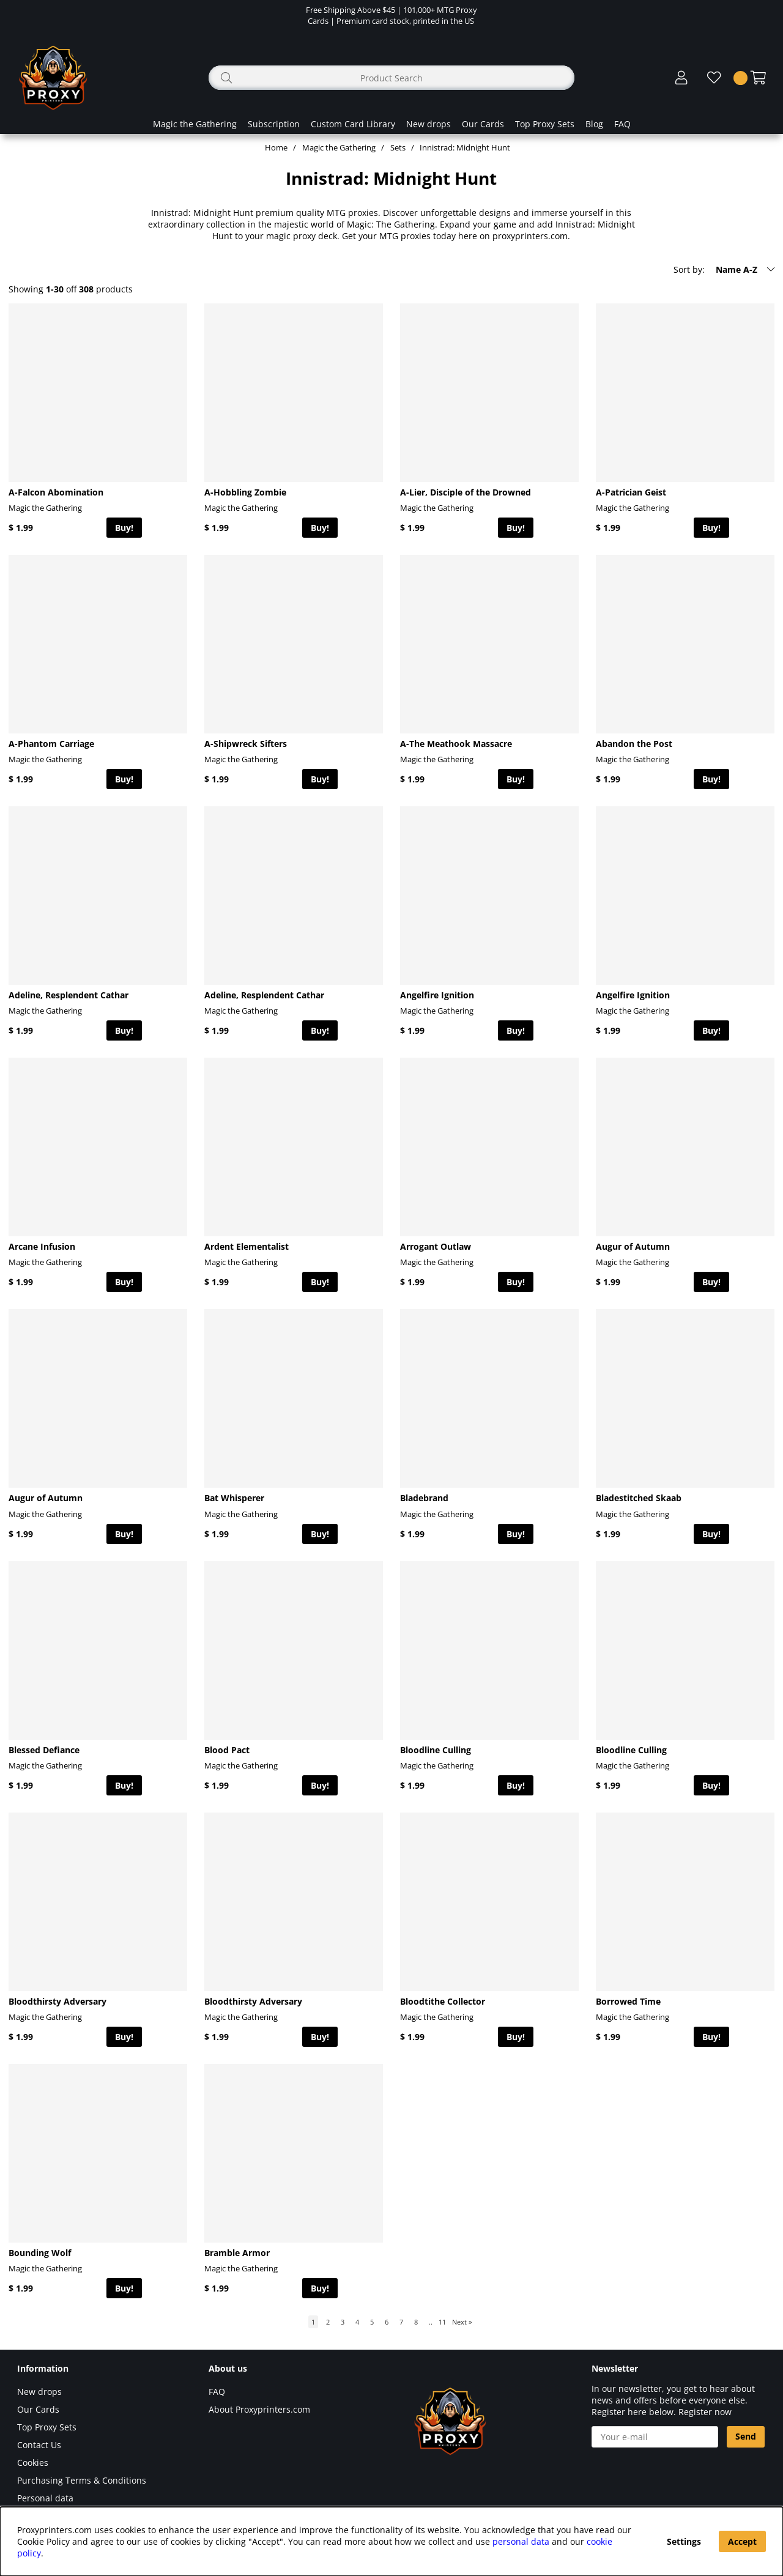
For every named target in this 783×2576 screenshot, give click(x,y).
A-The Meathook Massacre (456, 743)
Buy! (124, 527)
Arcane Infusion (42, 1246)
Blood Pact (227, 1750)
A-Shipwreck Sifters (245, 743)
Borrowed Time (628, 2001)
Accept (742, 2541)
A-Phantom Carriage (51, 743)
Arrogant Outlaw (435, 1246)
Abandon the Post (634, 743)
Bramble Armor (237, 2253)
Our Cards (483, 124)
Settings (684, 2541)
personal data (520, 2541)
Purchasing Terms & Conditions (81, 2480)
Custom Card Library (353, 124)
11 (442, 2321)
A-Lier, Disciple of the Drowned (465, 492)
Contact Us (39, 2445)
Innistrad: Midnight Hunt (465, 147)
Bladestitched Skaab (638, 1498)
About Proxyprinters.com (259, 2409)
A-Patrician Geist (631, 492)
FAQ (622, 124)
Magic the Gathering (195, 124)
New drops (428, 124)
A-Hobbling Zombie (245, 492)
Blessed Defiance (44, 1750)
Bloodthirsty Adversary (57, 2001)
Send (745, 2436)
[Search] (391, 77)
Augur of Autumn (633, 1246)
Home (276, 147)
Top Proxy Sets (544, 124)
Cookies (32, 2462)
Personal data (45, 2498)
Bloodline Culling (435, 1750)
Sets (398, 147)
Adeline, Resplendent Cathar (68, 995)
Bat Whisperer (234, 1498)
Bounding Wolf (40, 2253)
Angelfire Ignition (437, 995)
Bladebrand (424, 1498)
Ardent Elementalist (246, 1246)
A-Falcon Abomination (56, 492)
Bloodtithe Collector (442, 2001)
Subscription (274, 124)
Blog (594, 124)
